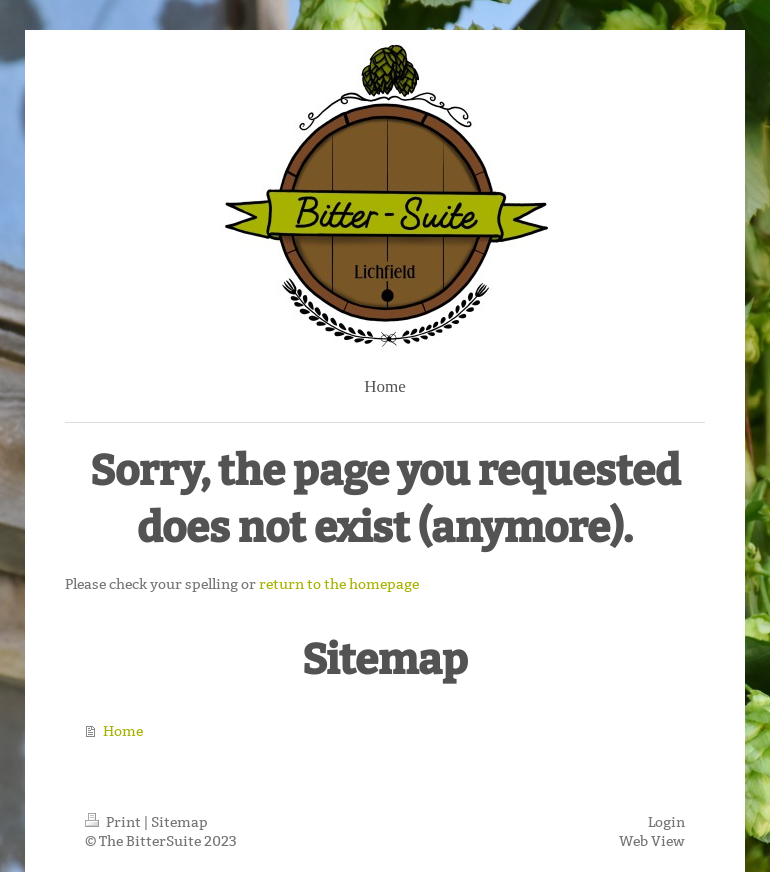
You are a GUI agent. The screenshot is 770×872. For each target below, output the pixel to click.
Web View (652, 841)
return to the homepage (339, 584)
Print (114, 822)
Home (123, 731)
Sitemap (179, 822)
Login (666, 822)
